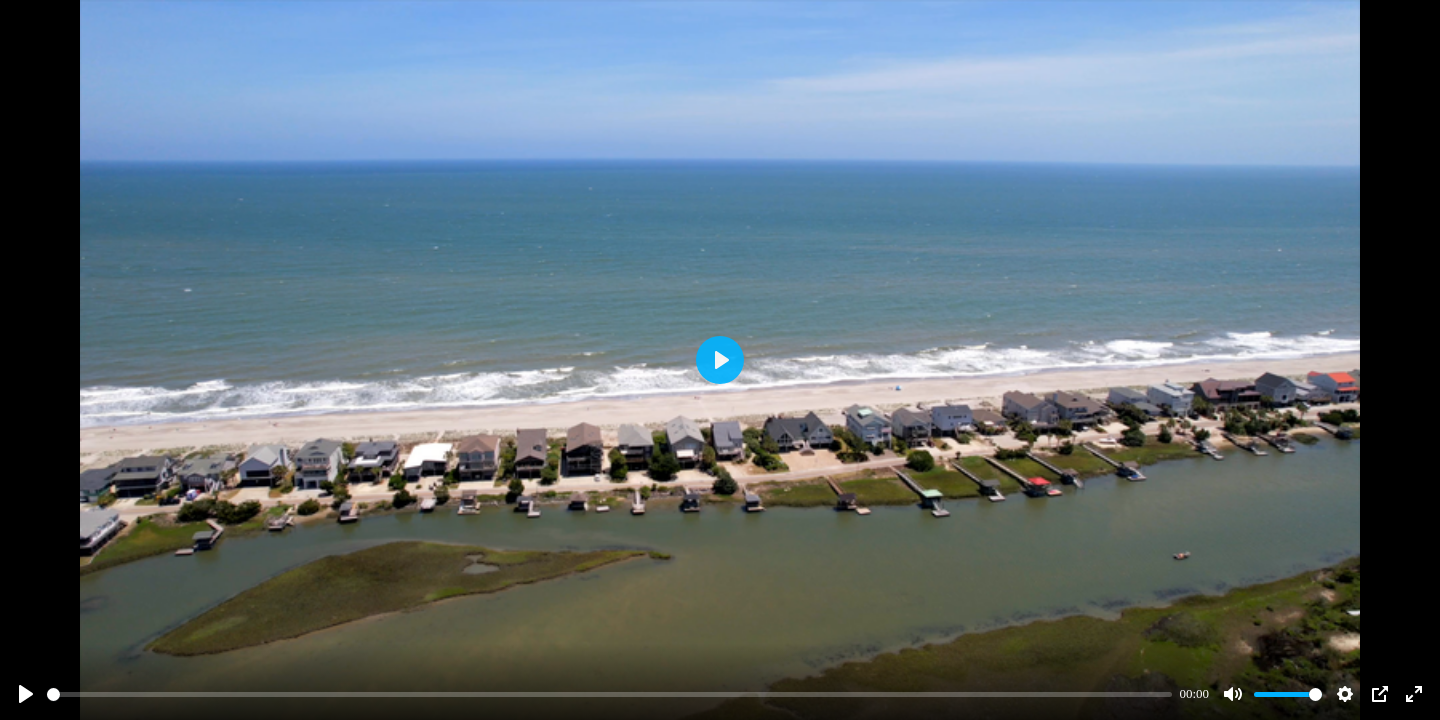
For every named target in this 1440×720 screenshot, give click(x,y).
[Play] (26, 694)
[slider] (609, 694)
